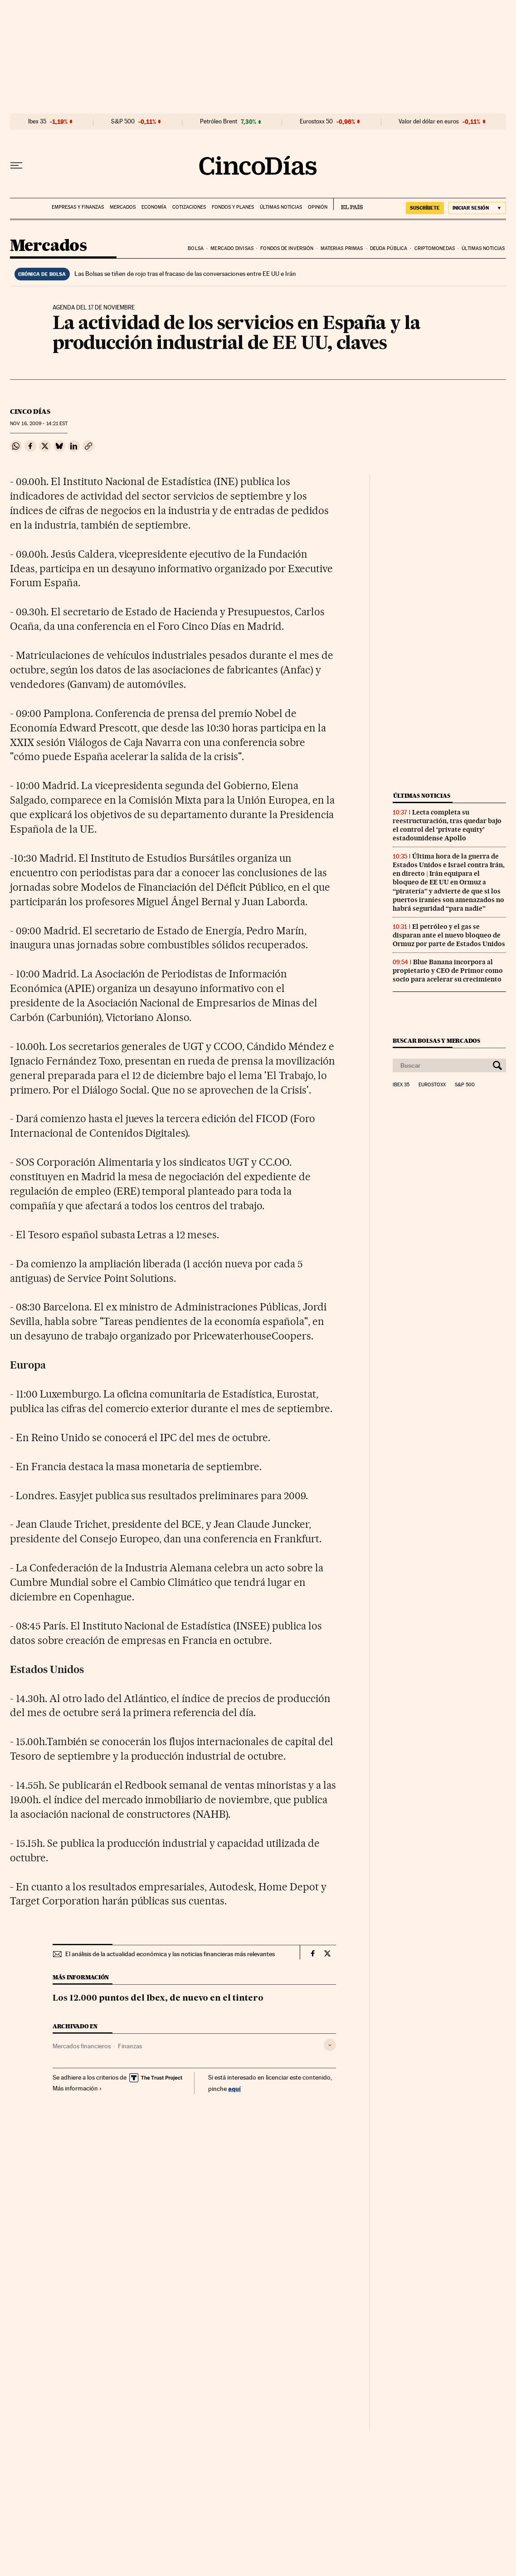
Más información (77, 2088)
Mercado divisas (231, 248)
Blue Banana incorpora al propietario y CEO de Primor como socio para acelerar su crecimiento (448, 970)
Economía (153, 207)
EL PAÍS (348, 204)
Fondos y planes (233, 207)
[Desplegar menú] (16, 165)
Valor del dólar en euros (429, 121)
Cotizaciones (189, 207)
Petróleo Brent (218, 121)
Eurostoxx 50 (316, 121)
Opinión (317, 207)
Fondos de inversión (286, 248)
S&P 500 (123, 121)
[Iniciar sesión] (477, 208)
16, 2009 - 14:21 (39, 424)
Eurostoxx (432, 1085)
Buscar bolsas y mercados (436, 1040)
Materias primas (342, 248)
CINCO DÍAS (30, 411)
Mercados (123, 207)
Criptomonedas (434, 248)
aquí (234, 2088)
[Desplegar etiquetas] (330, 2045)
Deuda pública (388, 248)
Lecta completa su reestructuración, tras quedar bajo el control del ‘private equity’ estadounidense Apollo (447, 825)
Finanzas (130, 2046)
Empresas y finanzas (78, 207)
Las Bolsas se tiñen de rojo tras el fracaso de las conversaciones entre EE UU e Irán (185, 273)
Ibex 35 (37, 121)
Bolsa (196, 248)
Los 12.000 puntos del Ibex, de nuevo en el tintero (158, 1998)
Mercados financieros (82, 2046)
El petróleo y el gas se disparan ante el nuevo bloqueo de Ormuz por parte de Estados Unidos (449, 935)
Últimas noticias (281, 207)
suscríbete (425, 208)
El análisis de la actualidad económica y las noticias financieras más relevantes (170, 1954)
